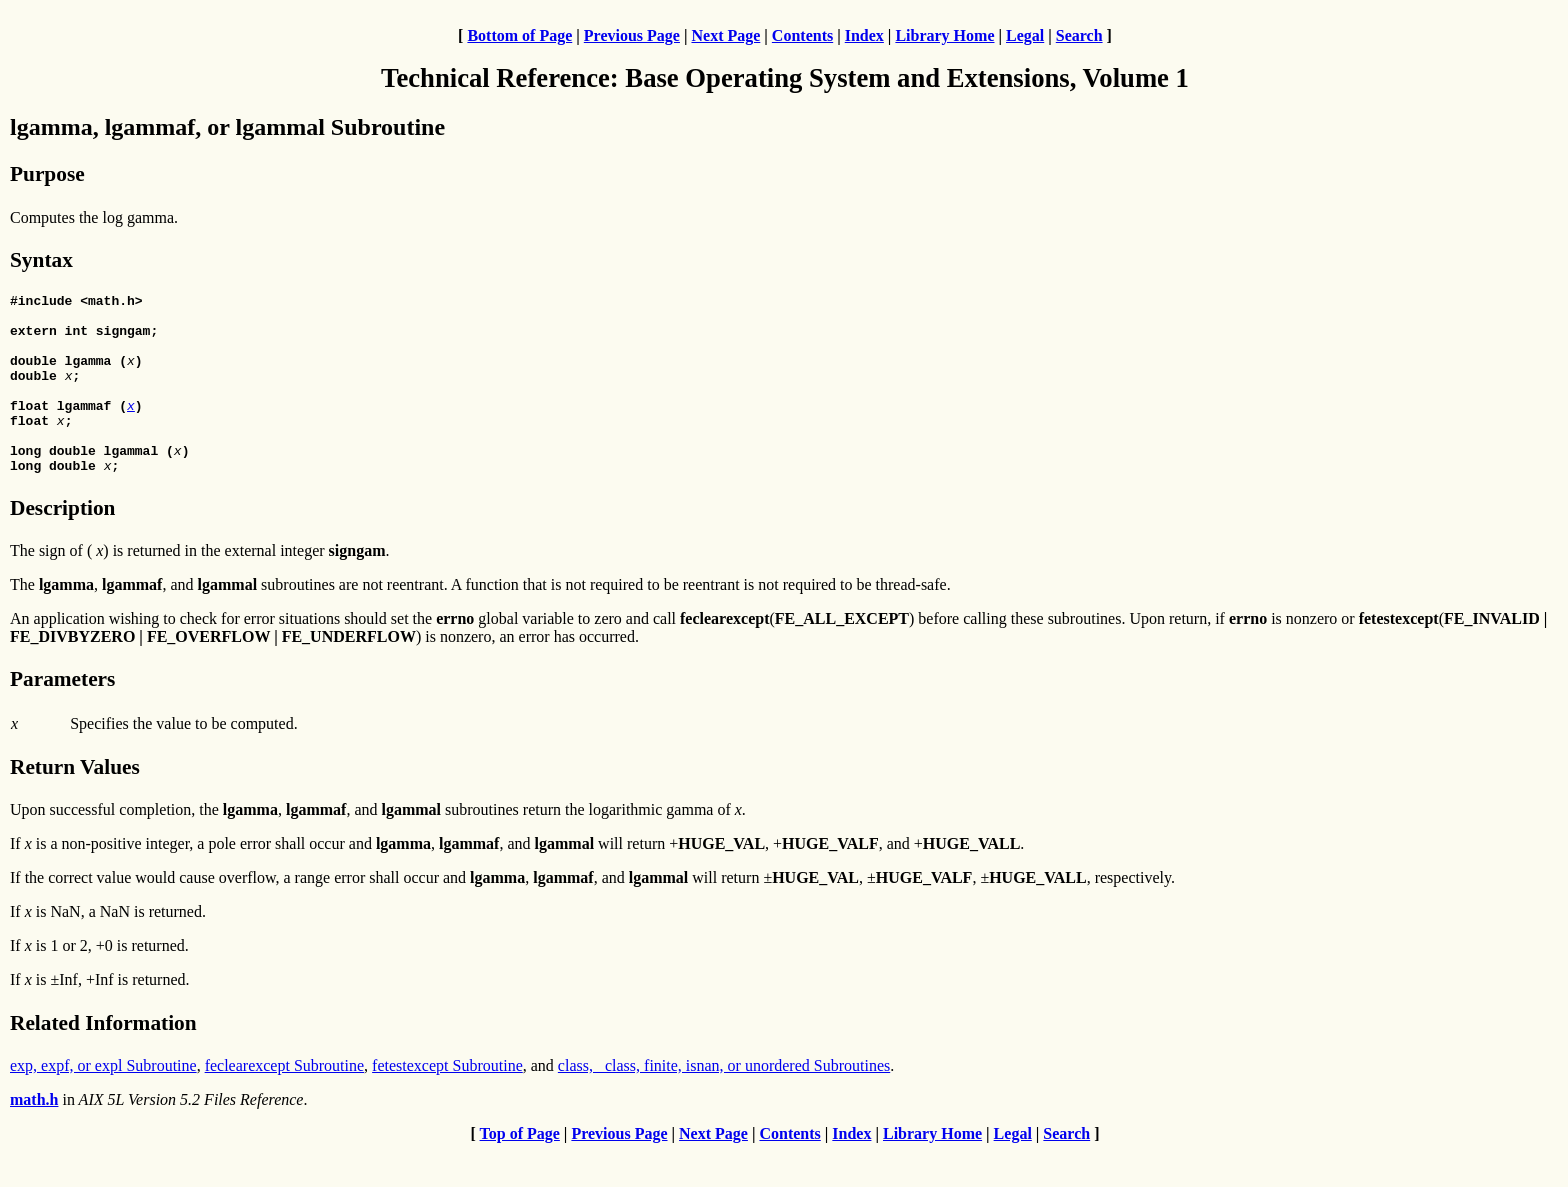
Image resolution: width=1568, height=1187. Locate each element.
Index (864, 35)
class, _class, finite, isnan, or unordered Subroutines (724, 1101)
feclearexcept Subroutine (284, 1101)
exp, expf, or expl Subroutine (103, 1101)
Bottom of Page (519, 35)
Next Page (725, 35)
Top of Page (520, 1169)
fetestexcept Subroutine (447, 1101)
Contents (802, 35)
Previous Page (632, 35)
